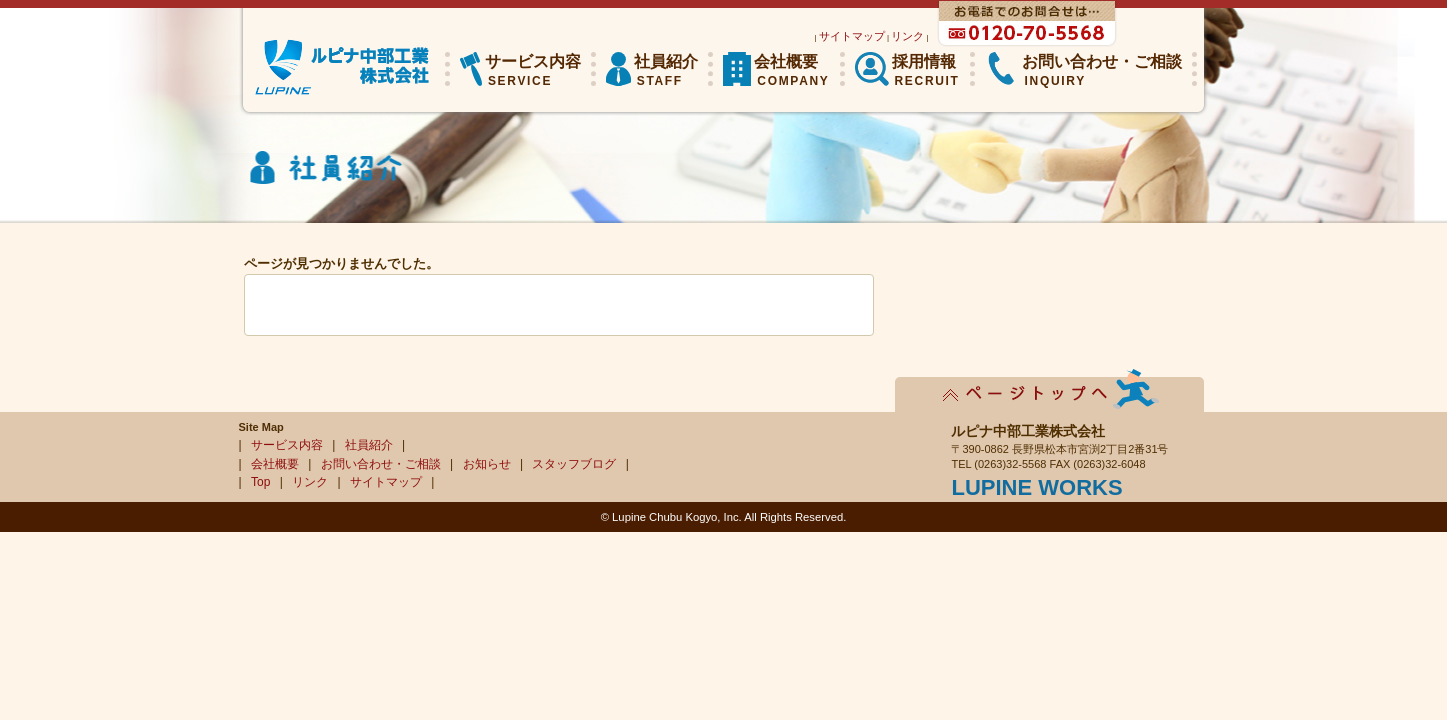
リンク (907, 36)
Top (260, 482)
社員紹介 (369, 445)
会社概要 (275, 464)
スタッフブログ (574, 464)
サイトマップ (852, 36)
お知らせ (487, 464)
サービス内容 (287, 445)
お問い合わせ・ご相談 (381, 464)
